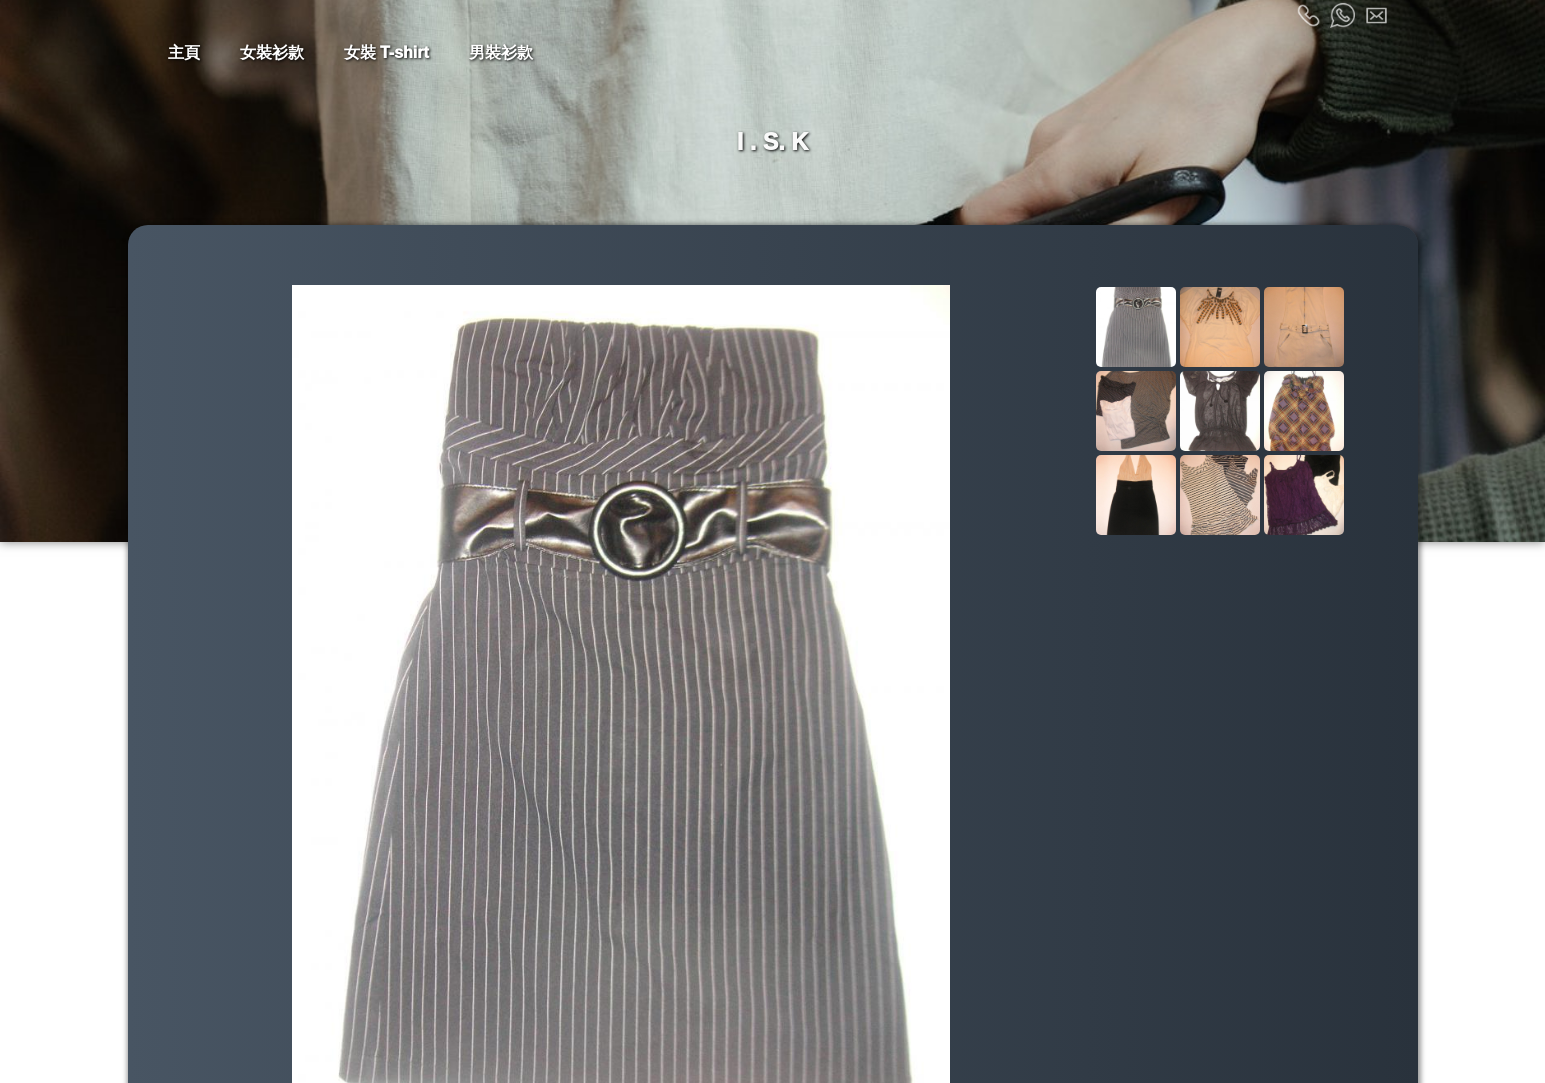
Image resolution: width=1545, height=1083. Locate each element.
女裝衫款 (272, 52)
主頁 (184, 52)
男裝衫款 (501, 52)
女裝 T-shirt (386, 52)
